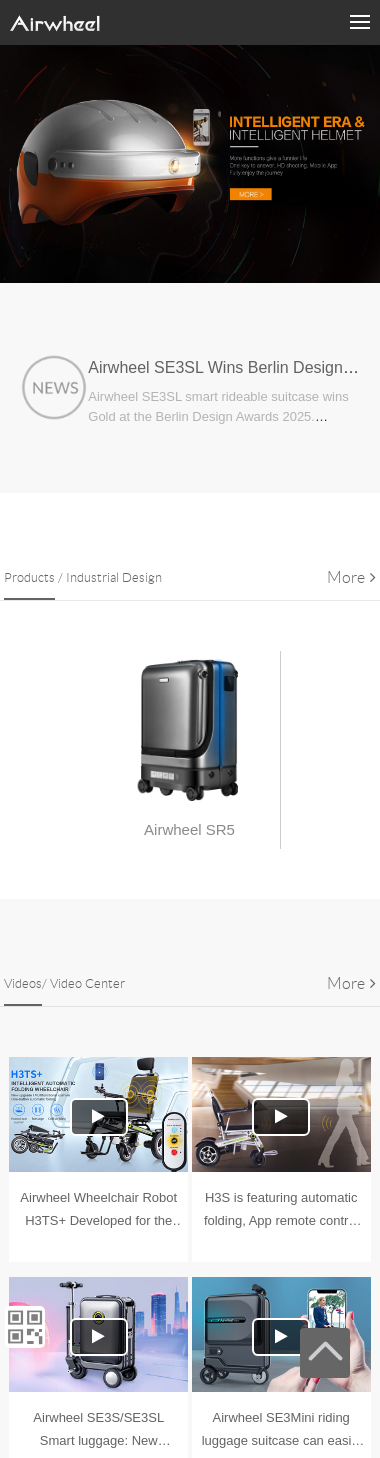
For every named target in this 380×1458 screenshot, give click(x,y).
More (351, 577)
